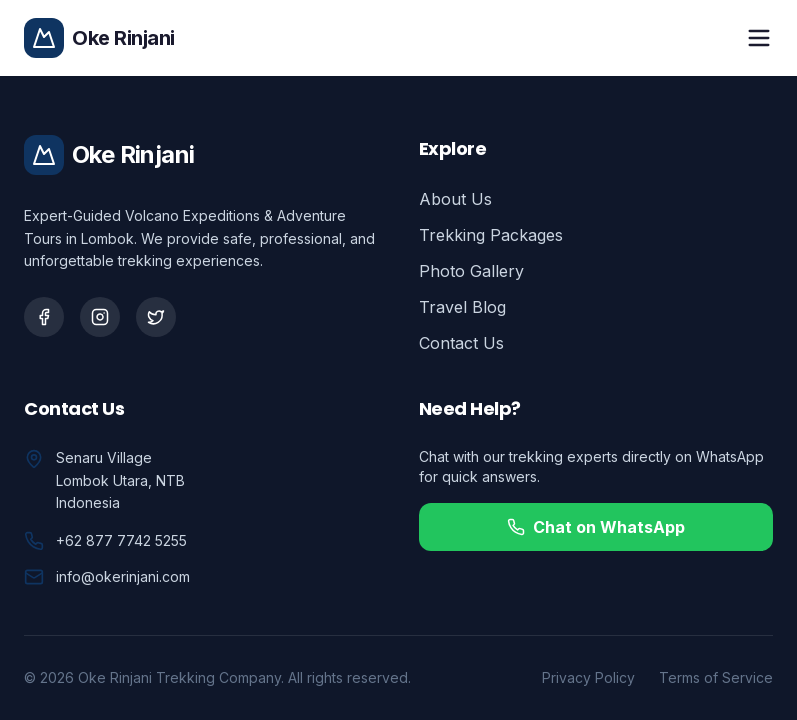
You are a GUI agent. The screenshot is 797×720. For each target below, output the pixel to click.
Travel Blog (462, 307)
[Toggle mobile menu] (759, 38)
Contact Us (461, 343)
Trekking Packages (491, 235)
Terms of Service (716, 677)
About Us (455, 199)
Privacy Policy (588, 677)
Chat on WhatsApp (596, 527)
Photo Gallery (471, 271)
